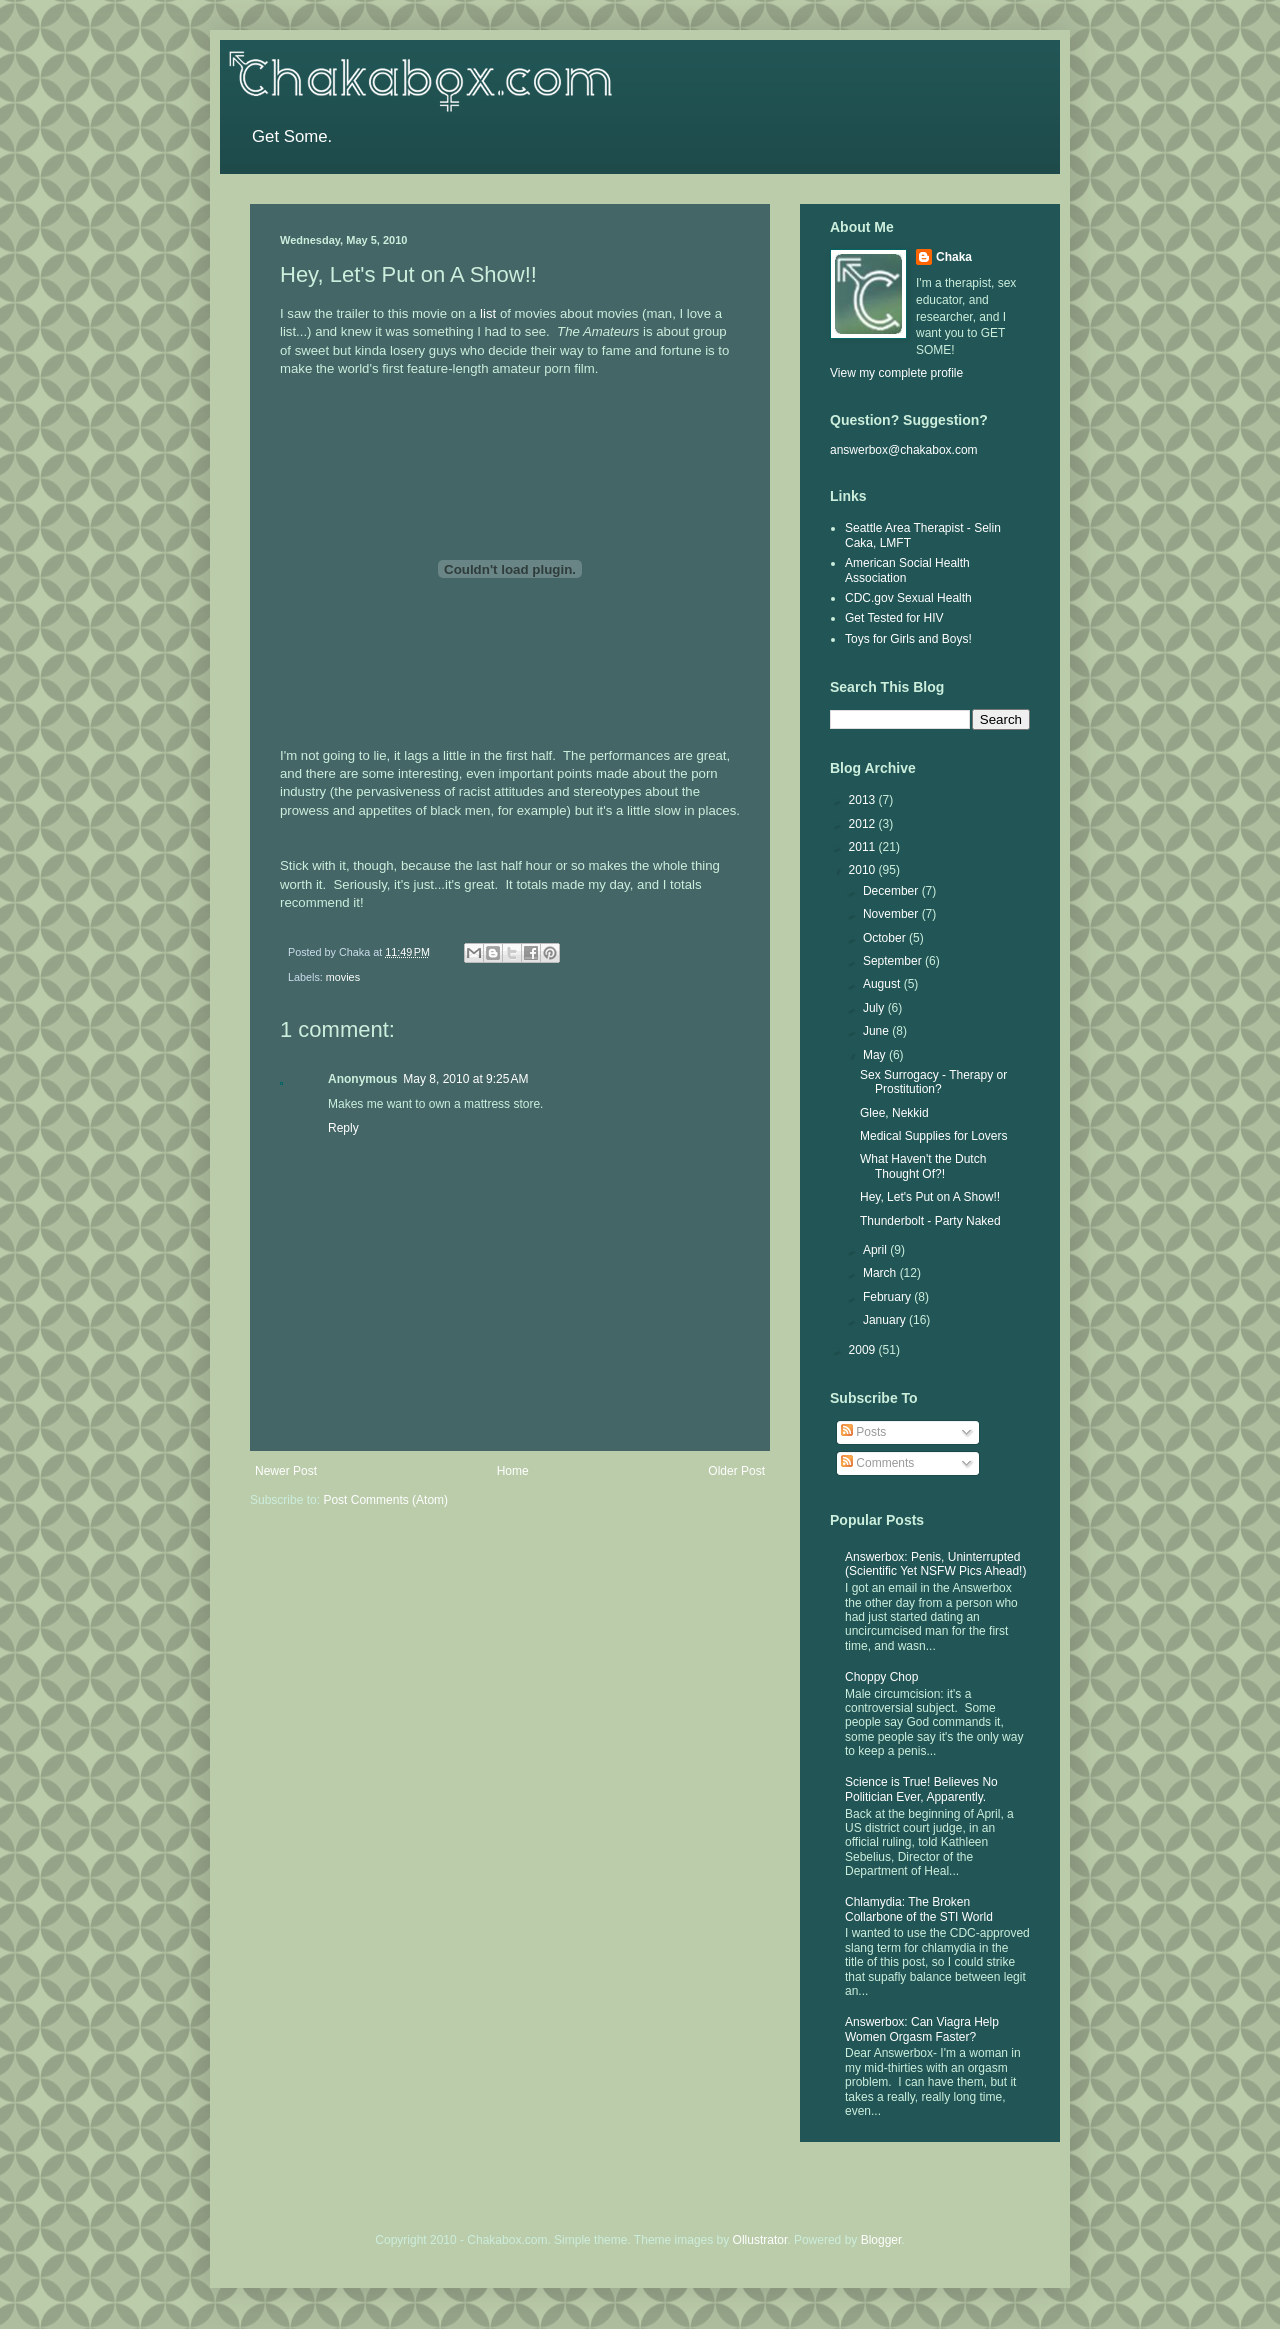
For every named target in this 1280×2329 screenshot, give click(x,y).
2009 (864, 1350)
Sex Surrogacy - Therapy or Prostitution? (933, 1082)
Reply (343, 1128)
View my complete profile (896, 373)
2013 (864, 800)
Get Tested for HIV (894, 618)
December (892, 891)
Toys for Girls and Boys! (908, 639)
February (888, 1297)
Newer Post (286, 1471)
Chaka (954, 257)
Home (513, 1471)
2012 (864, 824)
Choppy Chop (881, 1677)
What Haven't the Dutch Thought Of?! (923, 1166)
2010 (864, 870)
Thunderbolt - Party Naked (930, 1221)
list (488, 313)
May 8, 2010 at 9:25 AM (465, 1079)
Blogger (881, 2240)
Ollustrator (760, 2240)
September (894, 961)
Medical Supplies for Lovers (933, 1136)
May (876, 1055)
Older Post (736, 1471)
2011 (864, 847)
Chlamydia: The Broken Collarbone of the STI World (919, 1909)
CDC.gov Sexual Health (908, 598)
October (886, 938)
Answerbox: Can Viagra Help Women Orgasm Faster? (922, 2029)
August (883, 984)
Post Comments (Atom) (385, 1500)
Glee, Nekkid (894, 1113)
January (886, 1320)
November (892, 914)
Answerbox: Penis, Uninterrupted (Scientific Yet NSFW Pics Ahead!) (935, 1564)
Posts (863, 1432)
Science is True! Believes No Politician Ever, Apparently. (921, 1789)
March (881, 1273)
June (877, 1031)
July (875, 1008)
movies (343, 977)
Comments (877, 1463)
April (876, 1250)
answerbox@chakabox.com (904, 450)
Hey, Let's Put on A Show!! (930, 1197)
